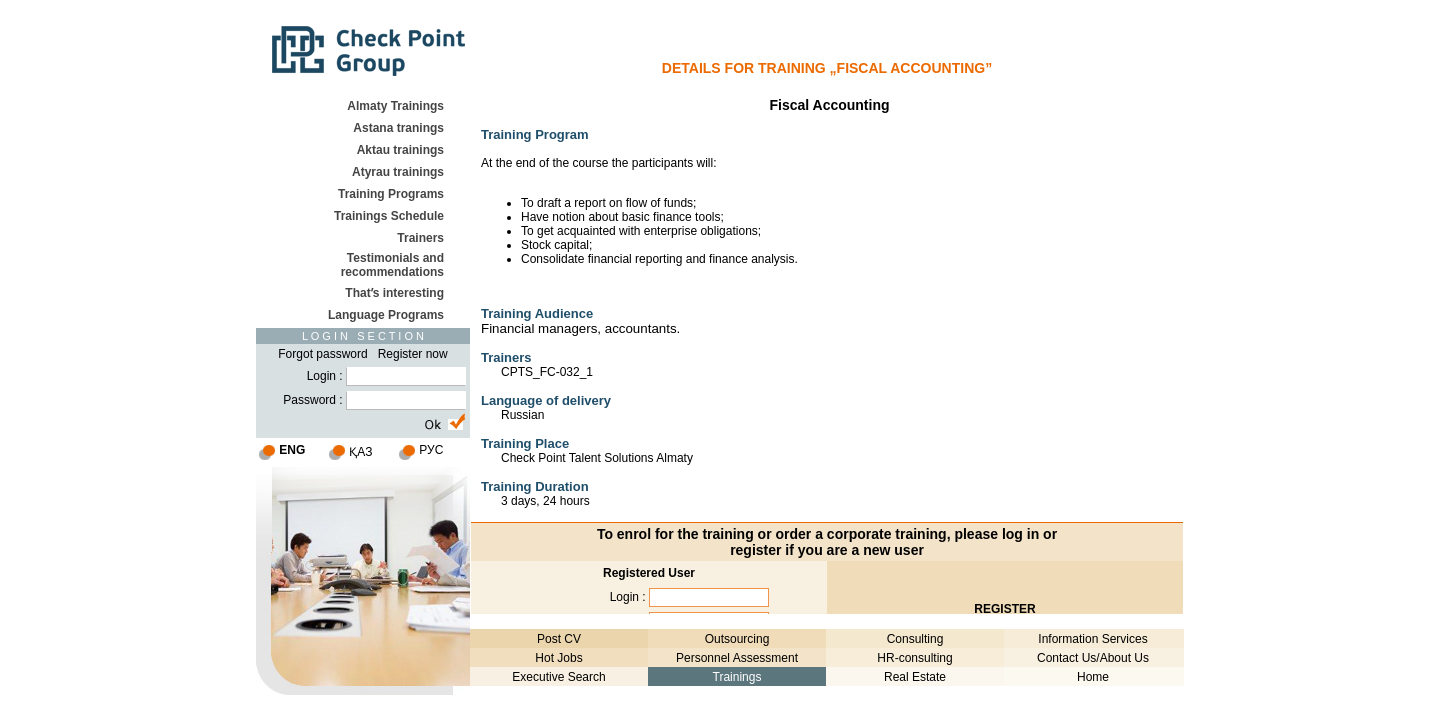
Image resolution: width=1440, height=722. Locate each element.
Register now (413, 354)
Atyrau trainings (398, 172)
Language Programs (386, 315)
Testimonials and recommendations (392, 265)
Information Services (1092, 639)
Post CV (559, 639)
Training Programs (391, 194)
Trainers (420, 238)
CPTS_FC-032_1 (547, 372)
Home (1093, 677)
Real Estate (915, 677)
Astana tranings (398, 128)
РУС (431, 450)
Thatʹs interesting (394, 293)
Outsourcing (737, 639)
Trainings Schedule (389, 216)
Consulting (915, 639)
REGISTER (1004, 609)
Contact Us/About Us (1093, 658)
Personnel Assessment (737, 658)
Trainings (737, 677)
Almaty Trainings (395, 106)
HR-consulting (914, 658)
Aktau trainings (400, 150)
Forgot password (322, 354)
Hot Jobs (558, 658)
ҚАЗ (360, 452)
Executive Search (558, 677)
